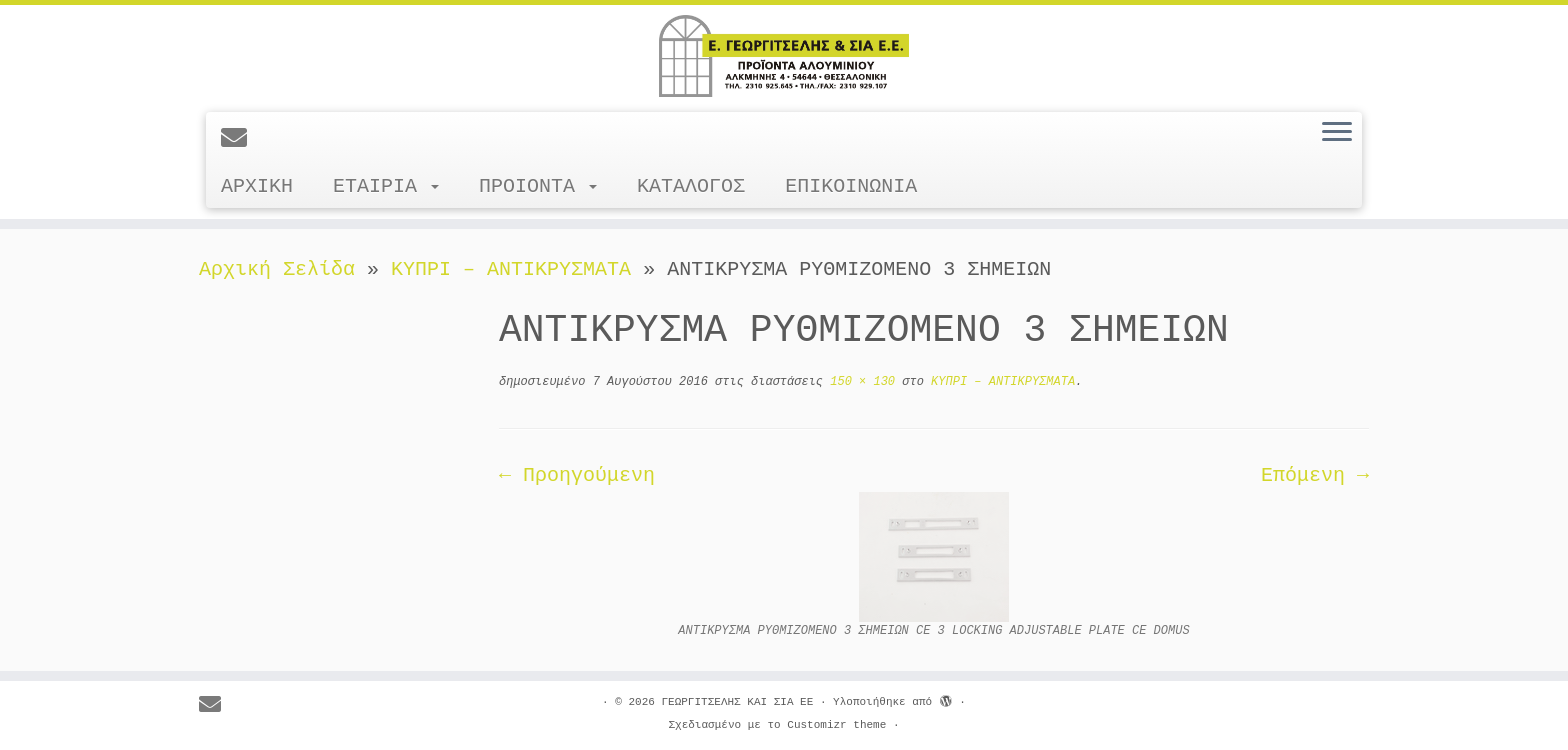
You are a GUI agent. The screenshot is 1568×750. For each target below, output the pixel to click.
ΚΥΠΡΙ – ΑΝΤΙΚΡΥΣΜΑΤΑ (511, 269)
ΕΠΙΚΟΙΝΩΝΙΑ (851, 186)
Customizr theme (836, 725)
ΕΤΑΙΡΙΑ (386, 186)
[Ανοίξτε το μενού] (1337, 133)
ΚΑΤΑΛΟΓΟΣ (691, 186)
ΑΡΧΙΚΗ (257, 186)
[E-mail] (240, 140)
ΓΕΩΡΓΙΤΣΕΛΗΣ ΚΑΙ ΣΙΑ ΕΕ (737, 702)
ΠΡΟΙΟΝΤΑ (538, 186)
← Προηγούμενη (577, 475)
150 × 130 (859, 382)
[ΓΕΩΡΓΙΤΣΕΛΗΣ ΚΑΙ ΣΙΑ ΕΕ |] (784, 56)
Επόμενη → (1315, 475)
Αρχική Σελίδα (283, 269)
